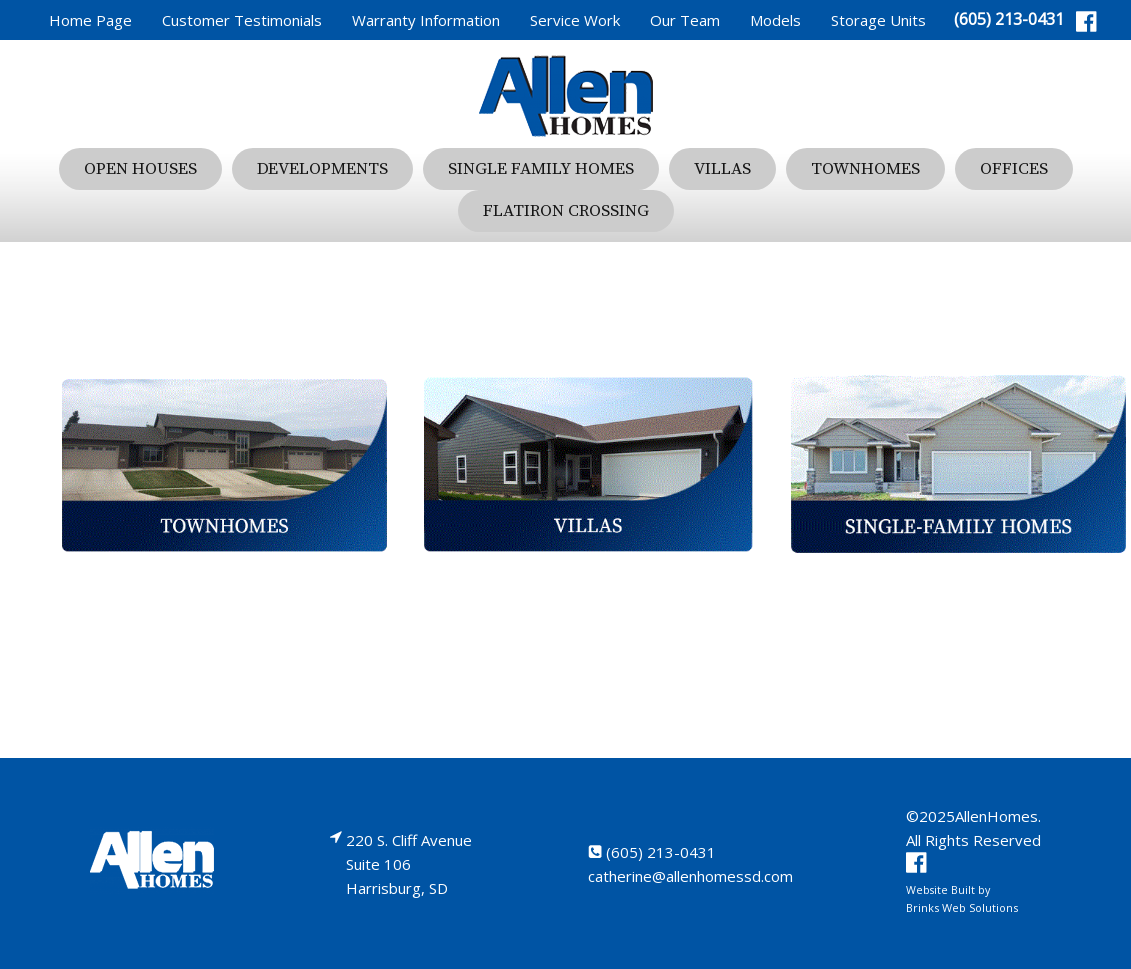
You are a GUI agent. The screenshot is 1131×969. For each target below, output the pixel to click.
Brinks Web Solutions (962, 907)
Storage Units (878, 20)
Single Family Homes (541, 169)
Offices (1014, 169)
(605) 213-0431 (1009, 19)
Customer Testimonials (242, 20)
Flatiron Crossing (566, 211)
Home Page (90, 20)
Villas (722, 169)
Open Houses (140, 169)
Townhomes (865, 169)
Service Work (575, 20)
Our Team (685, 20)
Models (775, 20)
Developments (322, 169)
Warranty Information (426, 20)
